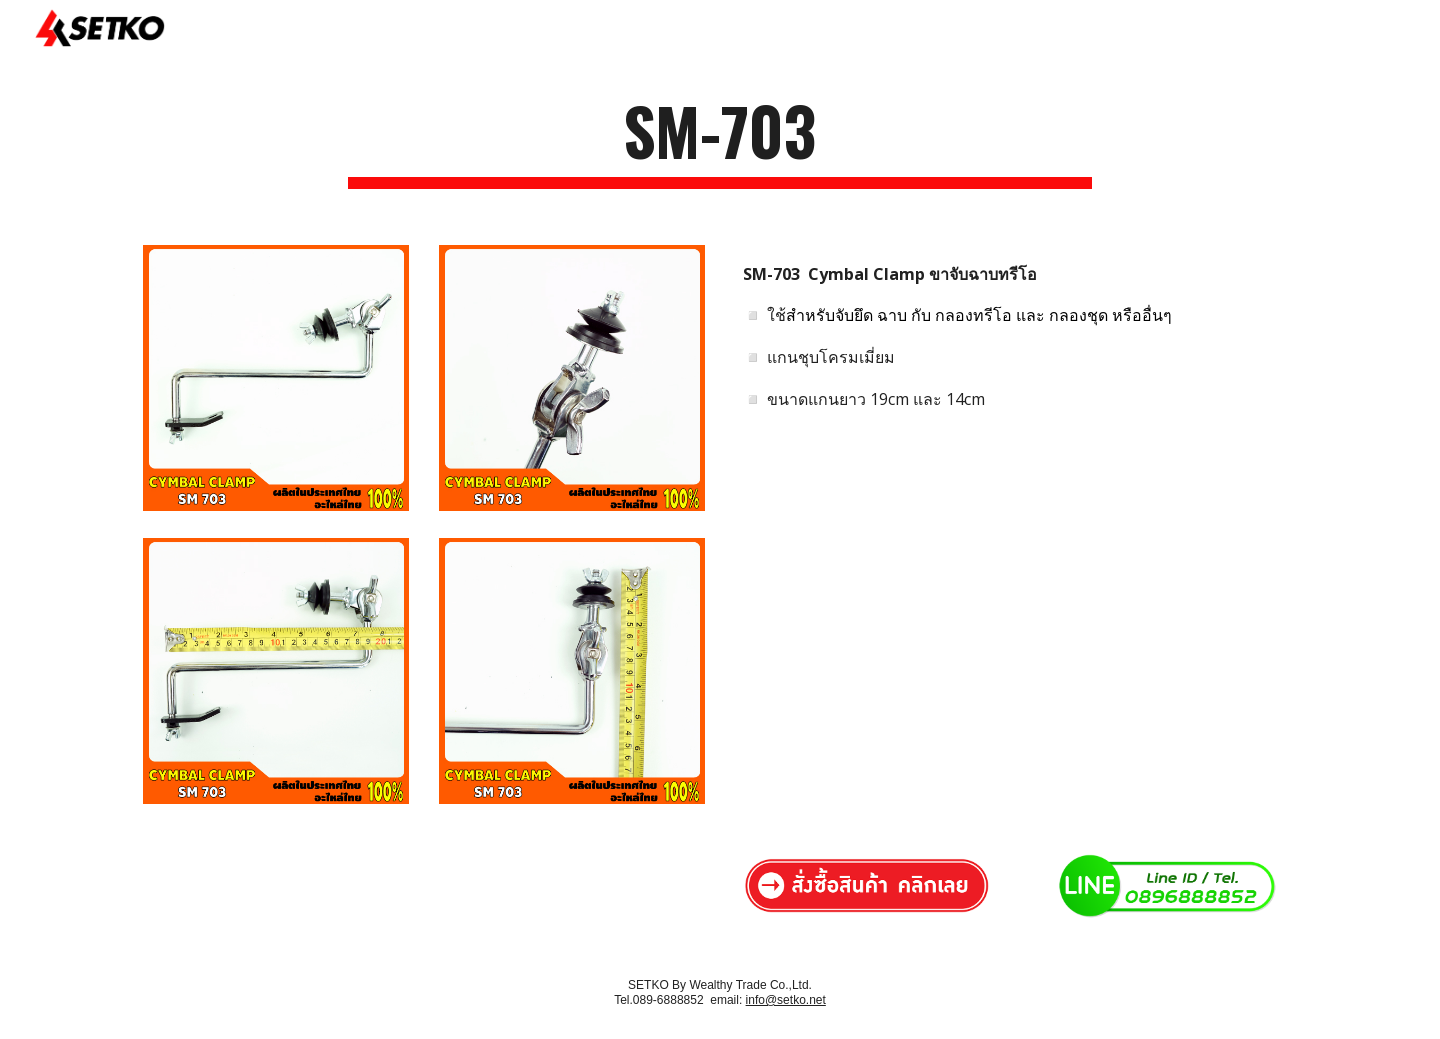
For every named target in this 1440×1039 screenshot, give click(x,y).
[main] (720, 140)
